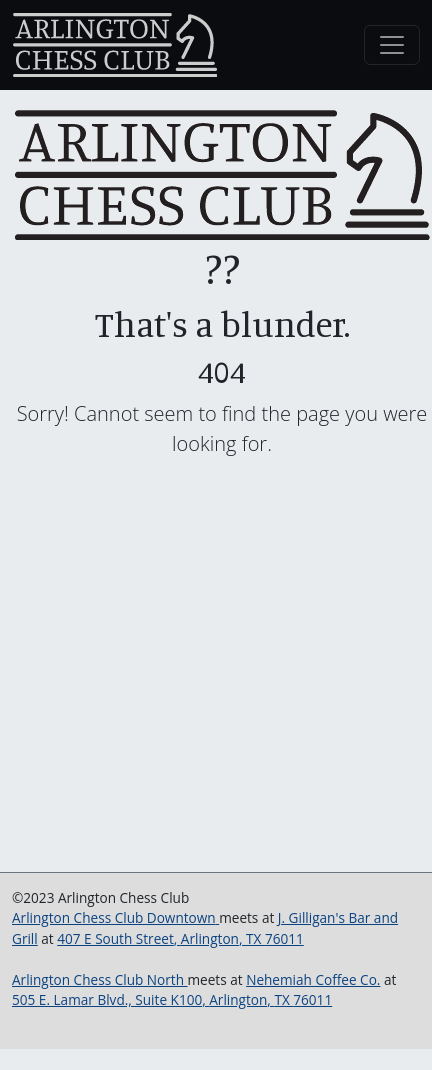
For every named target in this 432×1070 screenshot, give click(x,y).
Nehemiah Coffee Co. (313, 979)
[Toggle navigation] (392, 45)
